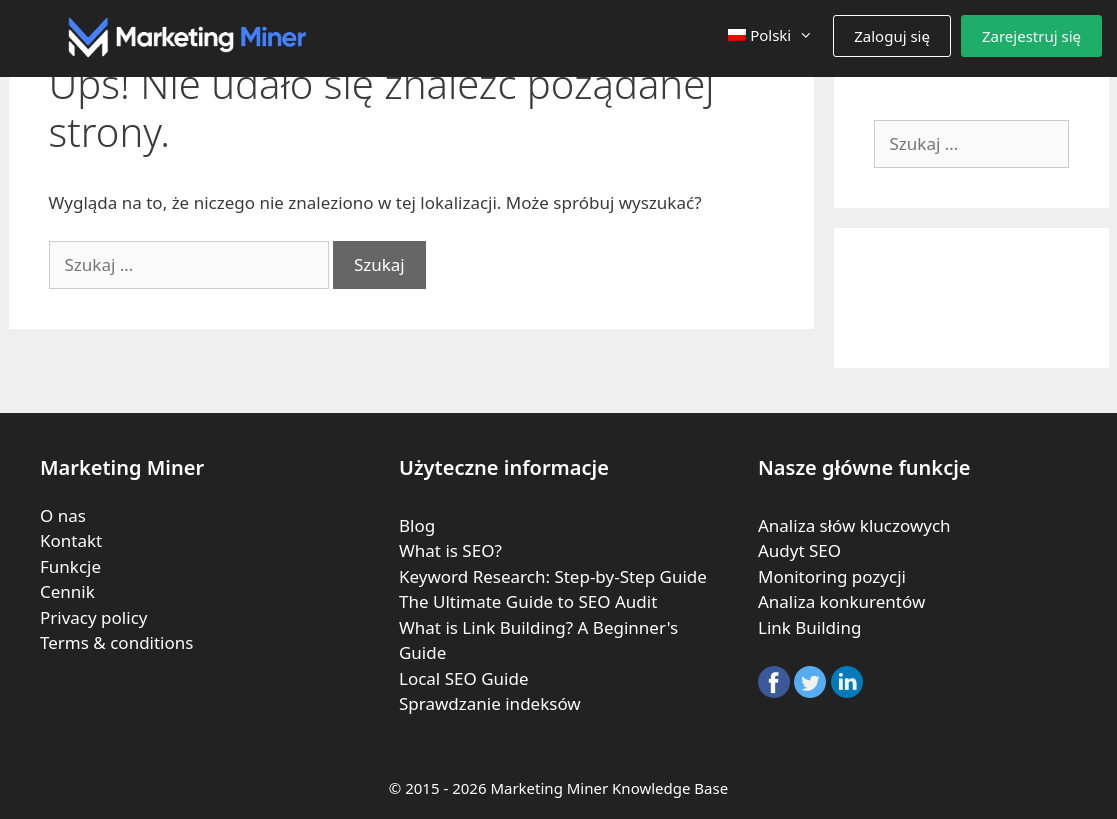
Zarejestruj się (1031, 36)
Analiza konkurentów (841, 601)
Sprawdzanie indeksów (490, 703)
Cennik (67, 591)
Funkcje (70, 566)
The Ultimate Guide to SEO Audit (528, 601)
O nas (63, 515)
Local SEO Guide (464, 678)
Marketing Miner (549, 788)
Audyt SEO (799, 550)
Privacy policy (93, 617)
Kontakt (71, 540)
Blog (417, 525)
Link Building (809, 627)
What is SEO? (450, 550)
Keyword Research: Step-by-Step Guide (553, 576)
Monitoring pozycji (832, 576)
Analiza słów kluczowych (854, 525)
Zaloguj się (892, 36)
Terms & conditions (116, 642)
